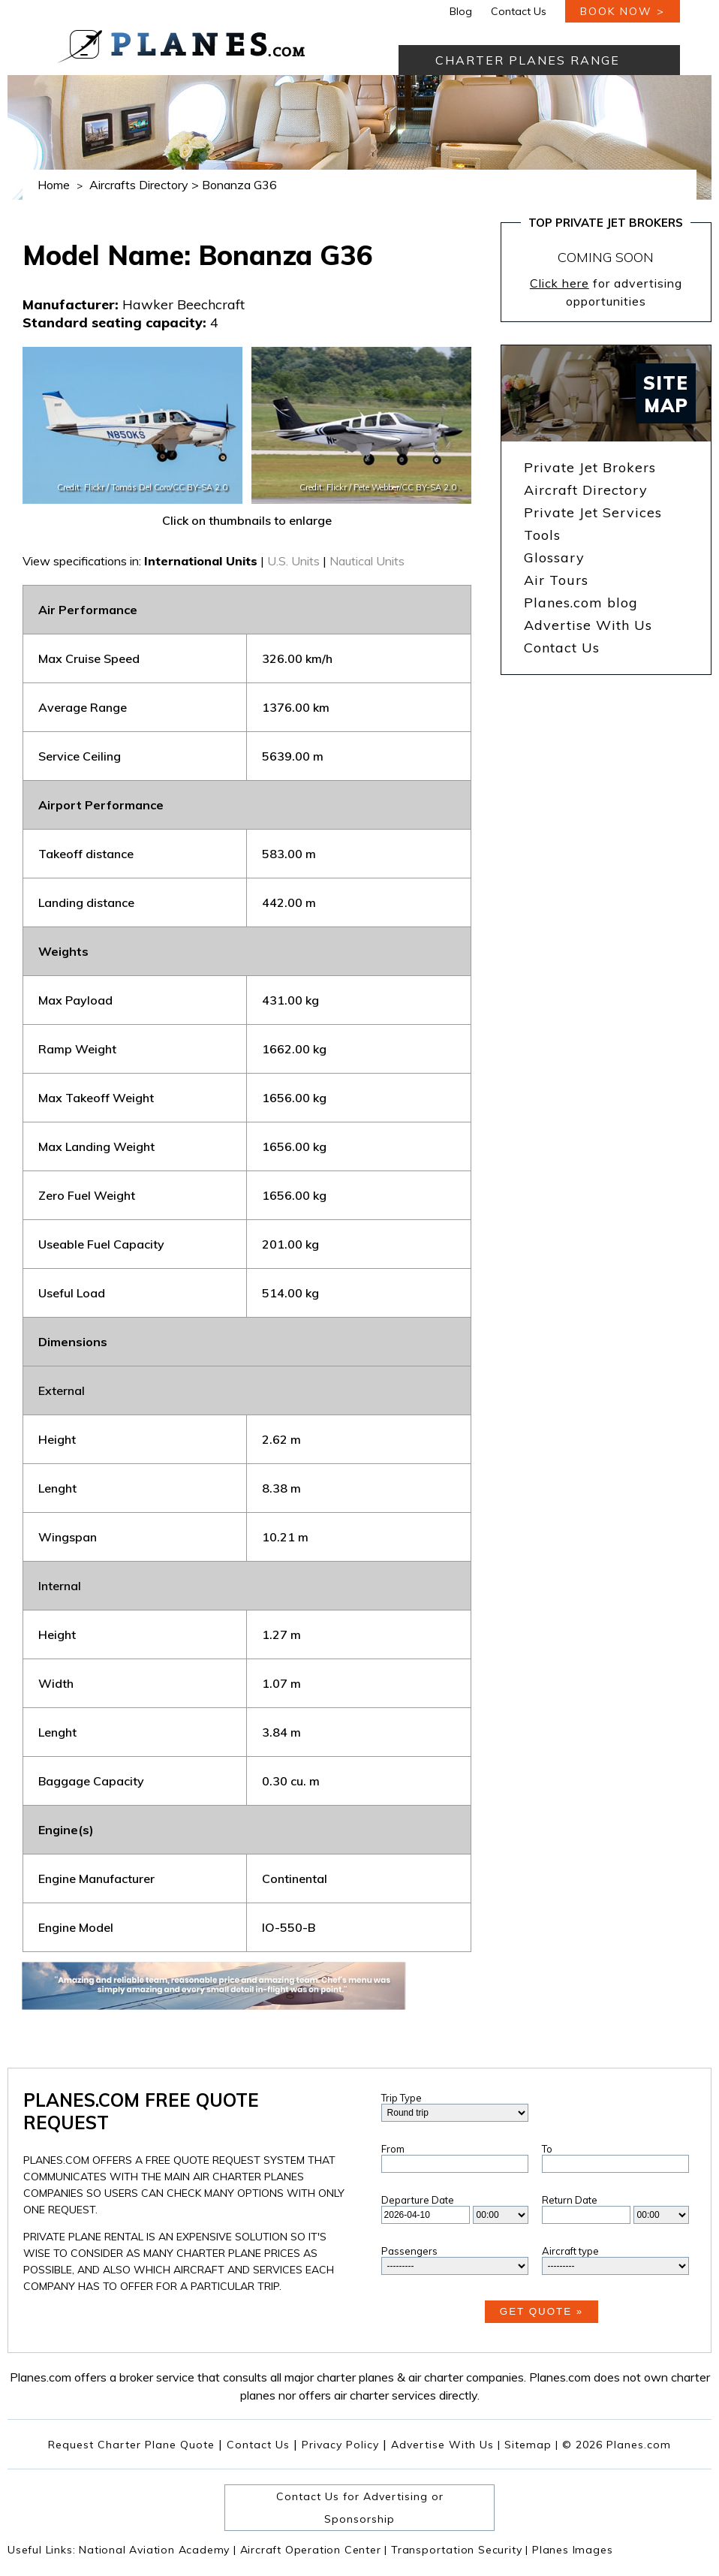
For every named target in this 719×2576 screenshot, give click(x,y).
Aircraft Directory (586, 490)
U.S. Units (293, 560)
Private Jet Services (593, 512)
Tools (542, 535)
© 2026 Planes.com (616, 2444)
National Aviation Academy (157, 2549)
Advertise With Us (588, 625)
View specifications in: (82, 560)
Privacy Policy (340, 2444)
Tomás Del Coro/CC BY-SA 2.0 (169, 487)
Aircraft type (570, 2251)
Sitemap (531, 2444)
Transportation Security (459, 2549)
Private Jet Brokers (590, 467)
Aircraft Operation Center (314, 2549)
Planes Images (572, 2549)
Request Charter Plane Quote (131, 2444)
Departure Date (417, 2200)
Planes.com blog (581, 602)
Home (54, 184)
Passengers (409, 2251)
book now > (622, 11)
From (393, 2149)
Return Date (569, 2200)
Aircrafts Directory (138, 184)
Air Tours (556, 580)
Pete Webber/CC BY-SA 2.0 (404, 487)
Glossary (554, 557)
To (547, 2149)
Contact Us (518, 11)
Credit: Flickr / (84, 487)
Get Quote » (541, 2311)
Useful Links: (43, 2549)
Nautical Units (367, 560)
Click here (559, 283)
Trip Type (401, 2098)
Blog (461, 11)
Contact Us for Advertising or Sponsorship (360, 2508)
